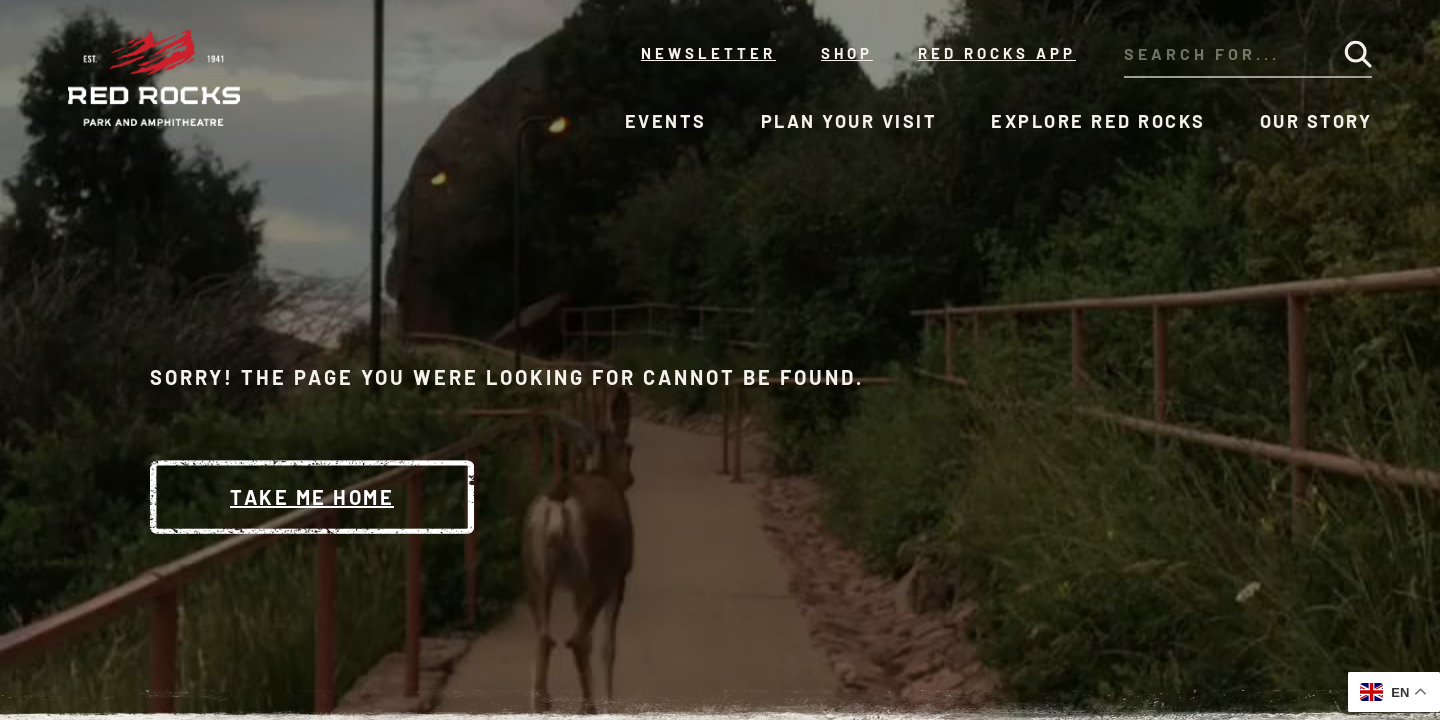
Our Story (1316, 121)
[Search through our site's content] (1218, 54)
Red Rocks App (997, 53)
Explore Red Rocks (1098, 121)
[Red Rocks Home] (155, 78)
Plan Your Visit (849, 121)
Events (666, 121)
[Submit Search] (1358, 54)
